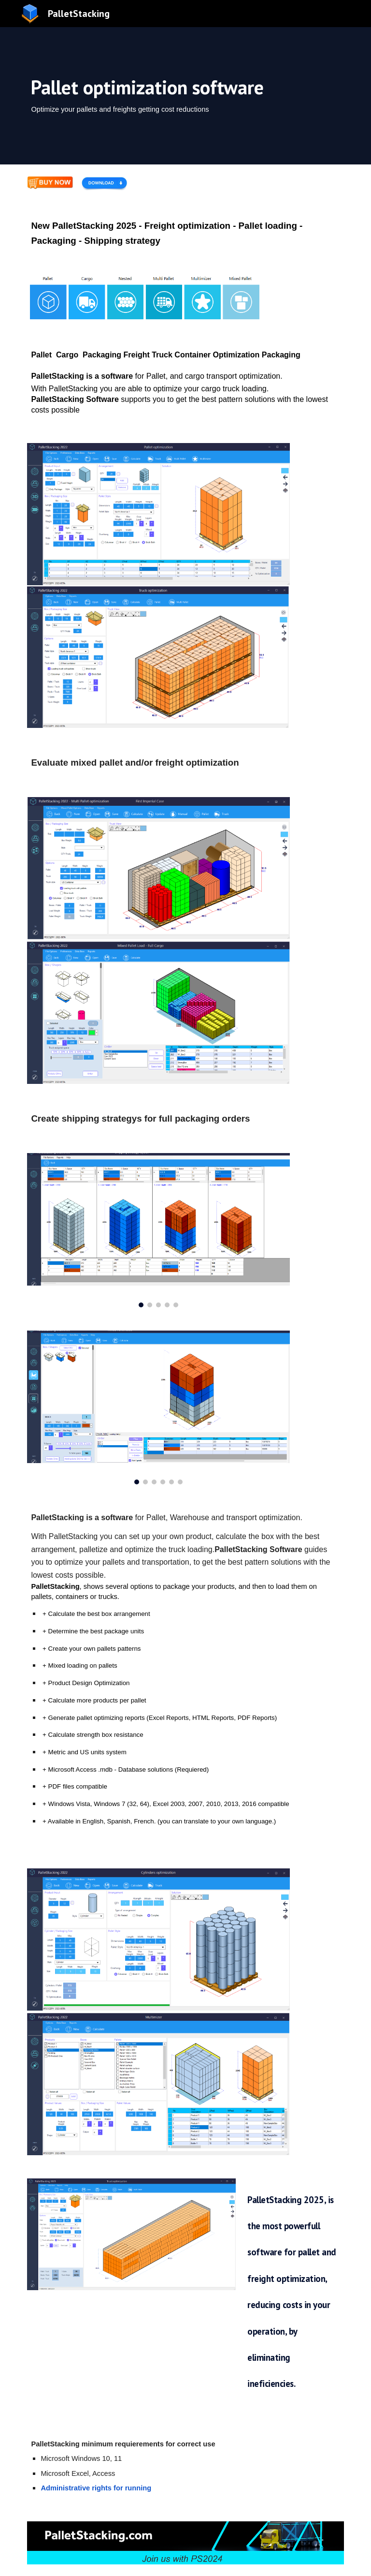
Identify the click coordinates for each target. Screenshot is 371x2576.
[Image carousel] (158, 1230)
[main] (185, 96)
